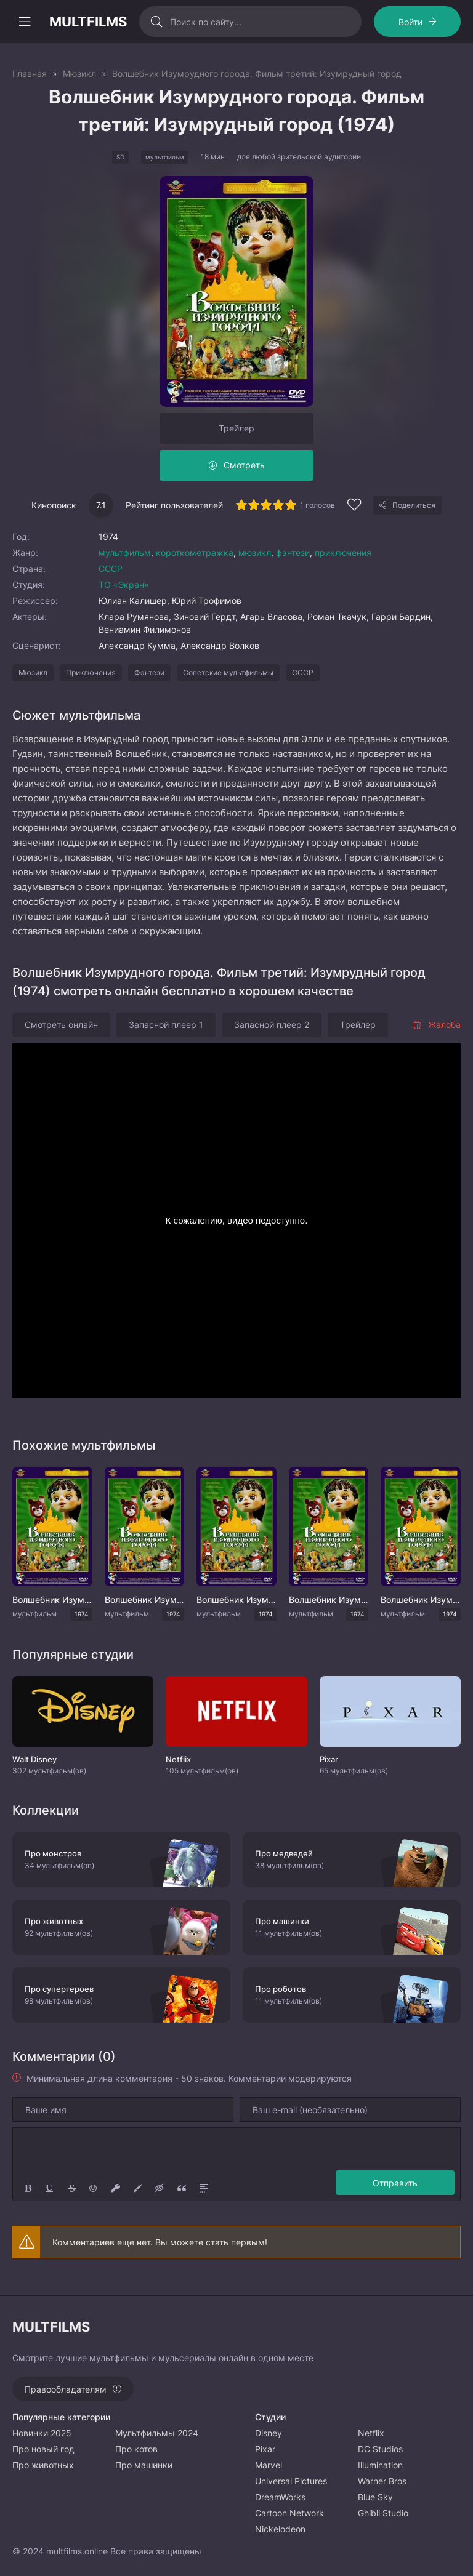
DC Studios (380, 2449)
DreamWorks (280, 2497)
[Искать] (156, 21)
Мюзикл (32, 672)
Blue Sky (375, 2497)
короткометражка (194, 552)
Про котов (136, 2449)
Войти (410, 22)
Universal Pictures (291, 2481)
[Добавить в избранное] (354, 506)
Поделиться (413, 505)
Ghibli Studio (383, 2513)
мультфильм (125, 552)
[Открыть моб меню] (24, 21)
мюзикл (254, 552)
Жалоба (436, 1024)
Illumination (380, 2465)
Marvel (268, 2465)
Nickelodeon (280, 2529)
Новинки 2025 (41, 2433)
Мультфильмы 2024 (156, 2433)
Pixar (265, 2449)
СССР (111, 568)
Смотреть (244, 465)
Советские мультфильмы (228, 672)
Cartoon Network (289, 2513)
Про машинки (143, 2465)
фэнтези (293, 552)
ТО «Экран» (124, 584)
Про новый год (43, 2449)
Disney (268, 2433)
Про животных (43, 2465)
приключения (343, 552)
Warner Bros (382, 2481)
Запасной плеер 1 (166, 1024)
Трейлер (236, 428)
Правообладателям (66, 2389)
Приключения (91, 672)
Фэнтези (149, 672)
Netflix (371, 2433)
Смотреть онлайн (61, 1024)
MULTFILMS (88, 22)
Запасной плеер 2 (271, 1024)
